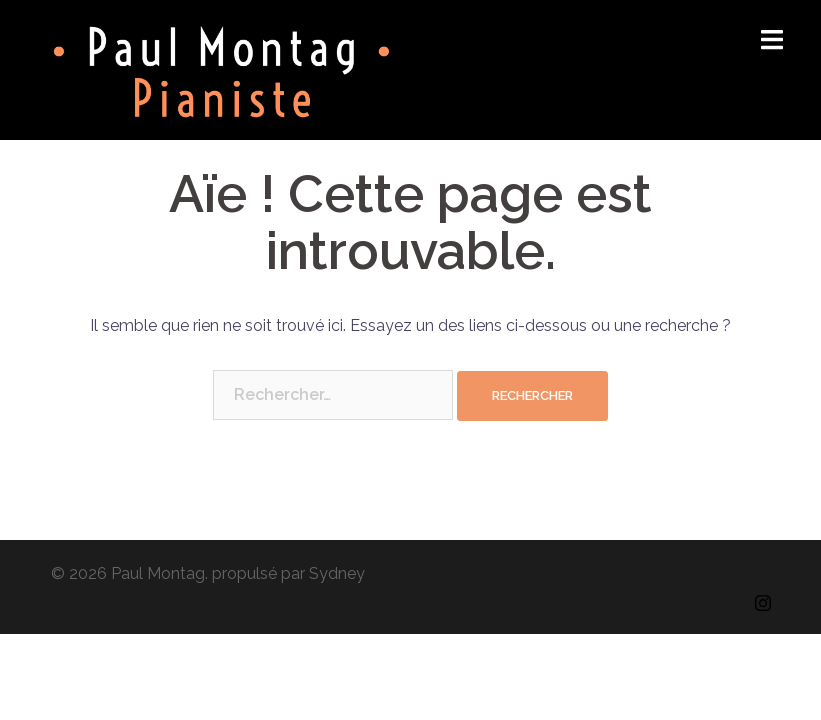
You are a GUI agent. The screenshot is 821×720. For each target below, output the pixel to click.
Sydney (337, 573)
